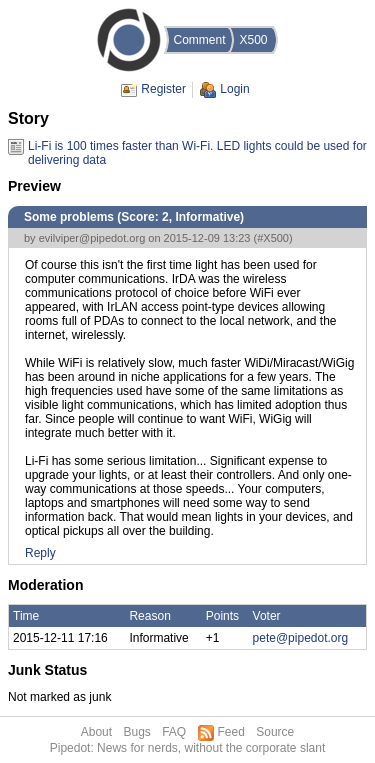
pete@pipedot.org (301, 638)
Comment (199, 40)
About (96, 732)
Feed (231, 732)
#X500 (273, 238)
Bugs (136, 732)
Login (234, 89)
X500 (253, 40)
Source (275, 732)
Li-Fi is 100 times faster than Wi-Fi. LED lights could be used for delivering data (197, 147)
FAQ (174, 732)
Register (163, 89)
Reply (40, 553)
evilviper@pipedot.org (92, 238)
